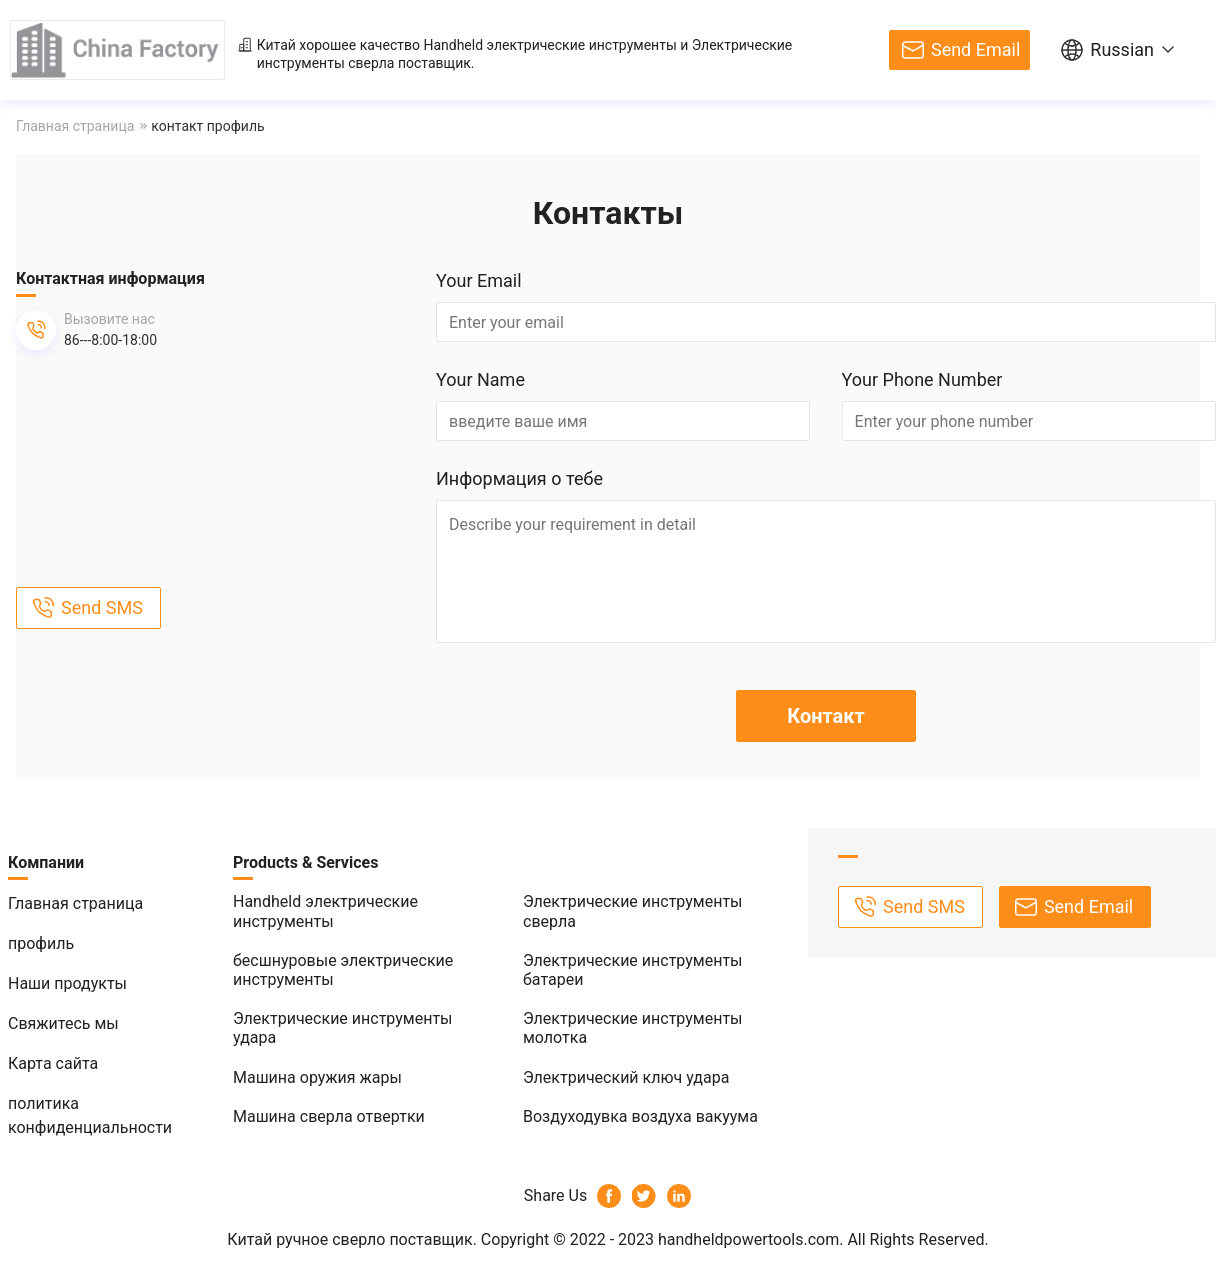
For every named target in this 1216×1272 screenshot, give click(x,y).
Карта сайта (53, 1063)
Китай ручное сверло (306, 1239)
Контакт (825, 716)
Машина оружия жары (317, 1077)
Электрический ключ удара (626, 1077)
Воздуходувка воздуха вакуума (640, 1116)
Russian (1122, 49)
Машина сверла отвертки (329, 1116)
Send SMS (102, 607)
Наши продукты (67, 983)
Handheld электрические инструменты (549, 45)
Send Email (975, 49)
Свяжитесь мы (63, 1023)
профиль (41, 943)
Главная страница (75, 126)
